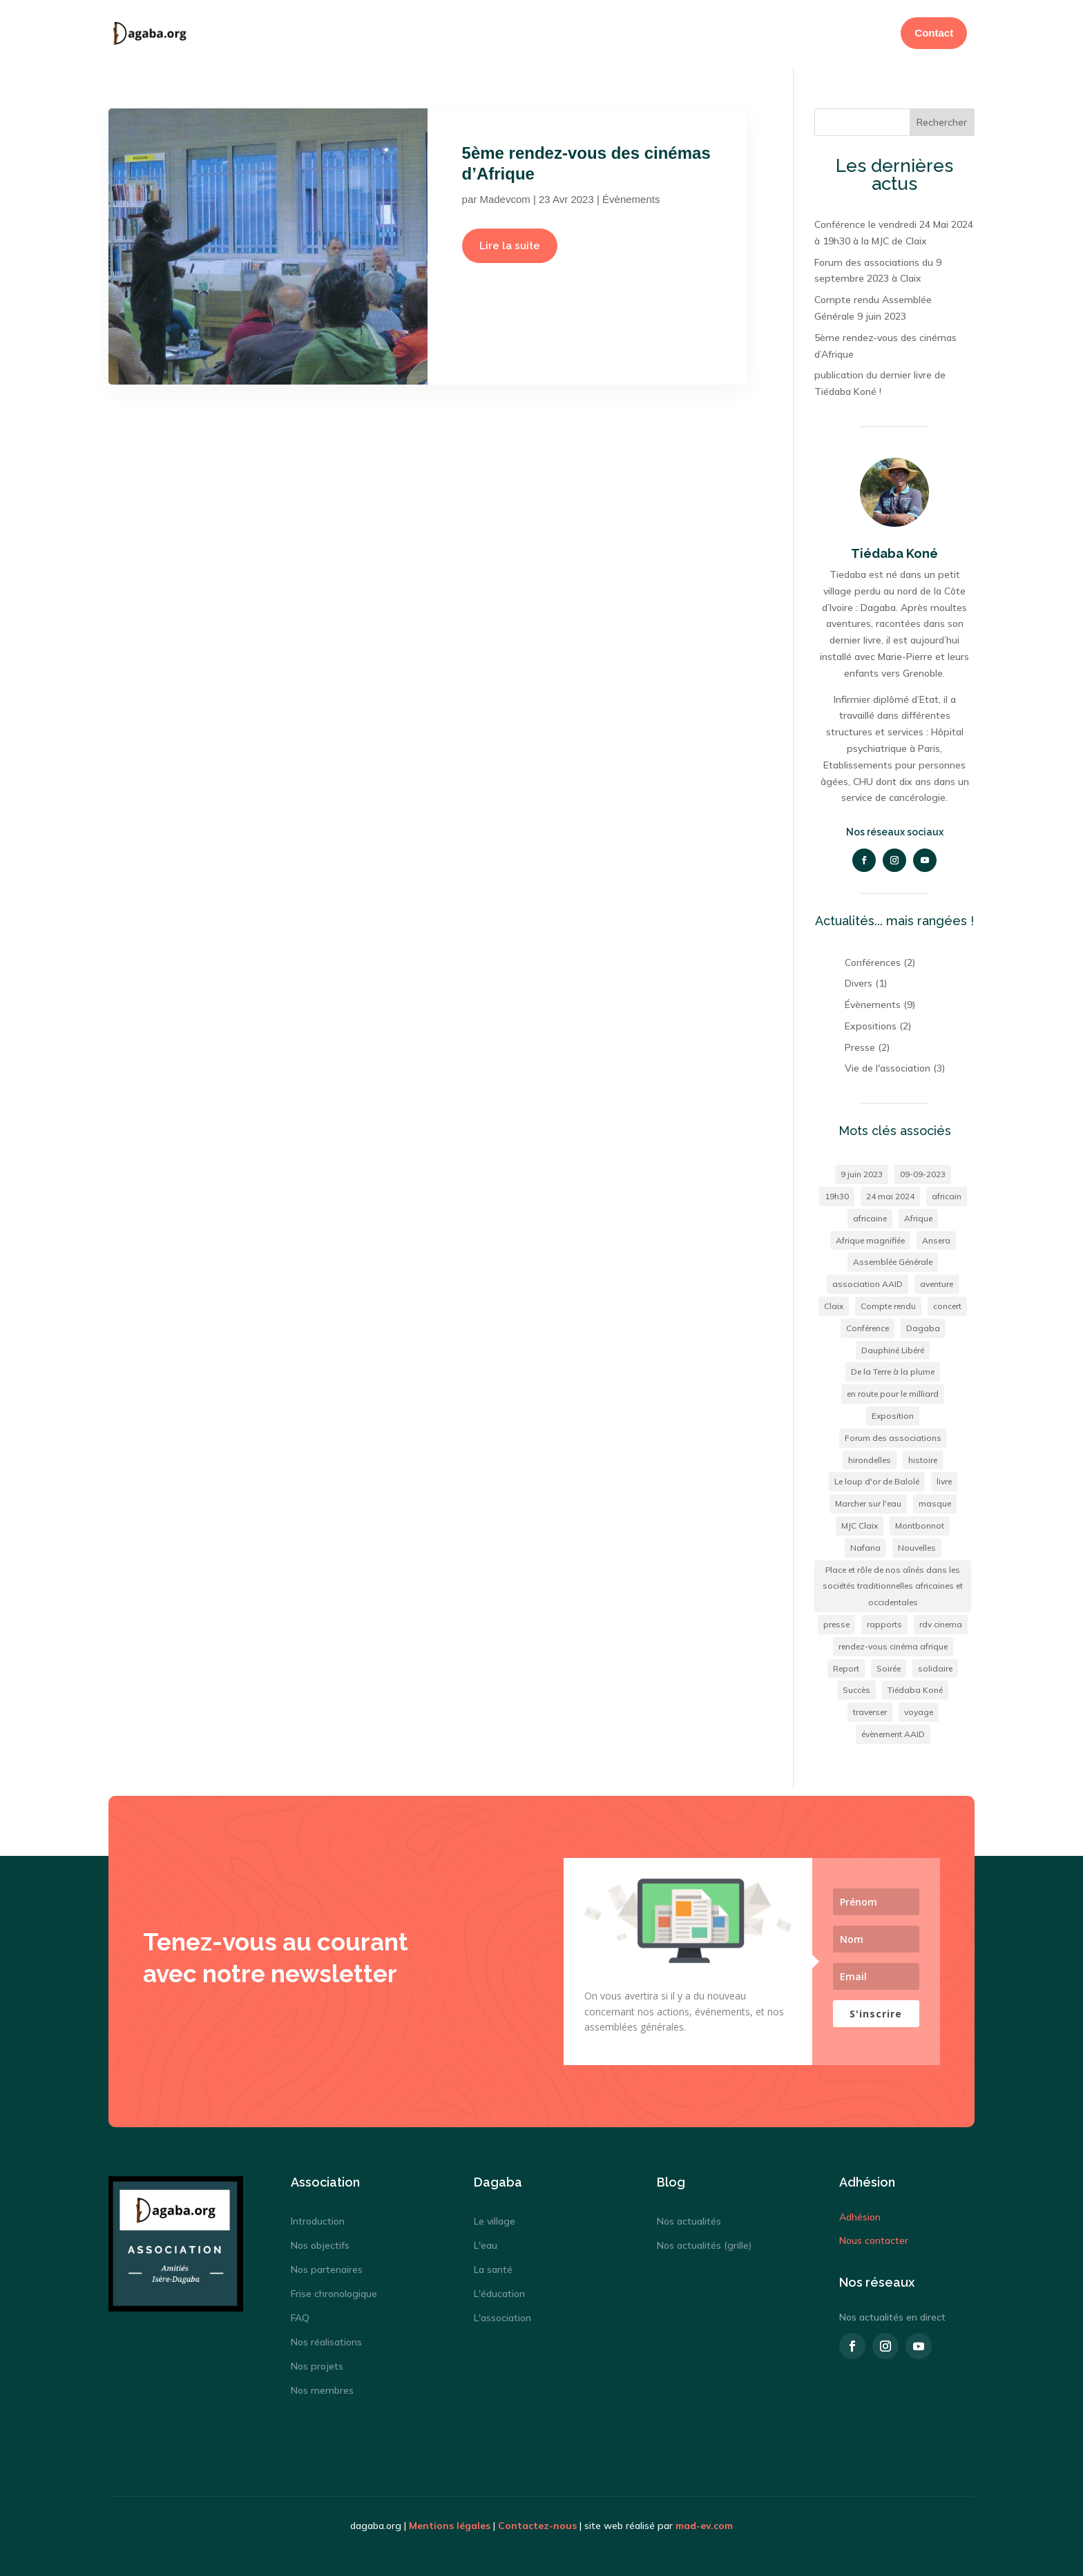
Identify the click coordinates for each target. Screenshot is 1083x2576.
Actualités (846, 33)
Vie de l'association (887, 1066)
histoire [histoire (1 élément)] (922, 1458)
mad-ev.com (704, 2523)
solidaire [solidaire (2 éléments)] (935, 1666)
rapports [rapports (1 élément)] (884, 1622)
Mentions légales (449, 2523)
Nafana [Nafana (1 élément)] (865, 1545)
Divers (858, 981)
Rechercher (942, 120)
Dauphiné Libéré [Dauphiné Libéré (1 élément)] (892, 1348)
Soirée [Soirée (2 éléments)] (888, 1666)
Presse (860, 1045)
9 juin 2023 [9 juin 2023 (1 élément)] (862, 1172)
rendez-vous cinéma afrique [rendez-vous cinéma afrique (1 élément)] (893, 1644)
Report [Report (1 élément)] (846, 1666)
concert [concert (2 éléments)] (947, 1304)
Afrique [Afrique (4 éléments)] (918, 1216)
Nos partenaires (327, 2267)
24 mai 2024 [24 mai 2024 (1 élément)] (890, 1194)
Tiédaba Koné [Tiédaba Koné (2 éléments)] (915, 1688)
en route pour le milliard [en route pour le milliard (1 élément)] (893, 1391)
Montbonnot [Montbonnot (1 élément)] (919, 1523)
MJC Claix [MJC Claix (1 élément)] (859, 1523)
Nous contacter (873, 2238)
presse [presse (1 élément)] (836, 1622)
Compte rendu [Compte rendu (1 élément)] (888, 1304)
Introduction (318, 2219)
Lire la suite (509, 244)
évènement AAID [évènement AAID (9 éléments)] (893, 1732)
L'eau (485, 2243)
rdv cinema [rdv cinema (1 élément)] (940, 1622)
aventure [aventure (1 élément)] (936, 1282)
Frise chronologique (334, 2291)
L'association (502, 2315)
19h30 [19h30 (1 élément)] (837, 1194)
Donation (783, 33)
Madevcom (504, 197)
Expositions (871, 1024)
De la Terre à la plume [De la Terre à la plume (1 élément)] (893, 1369)
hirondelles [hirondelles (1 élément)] (869, 1458)
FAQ (300, 2315)
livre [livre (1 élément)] (944, 1479)
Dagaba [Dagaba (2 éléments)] (923, 1326)
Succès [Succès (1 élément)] (856, 1688)
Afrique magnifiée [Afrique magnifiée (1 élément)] (870, 1238)
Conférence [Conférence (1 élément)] (867, 1326)
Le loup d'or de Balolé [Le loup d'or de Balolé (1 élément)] (876, 1479)
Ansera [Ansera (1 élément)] (936, 1238)
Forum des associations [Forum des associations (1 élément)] (893, 1436)
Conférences (873, 960)
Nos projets (317, 2364)
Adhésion (723, 33)
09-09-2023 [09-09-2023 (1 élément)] (923, 1172)
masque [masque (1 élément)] (935, 1501)
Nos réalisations (326, 2340)
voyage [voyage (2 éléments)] (918, 1710)
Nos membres (322, 2388)
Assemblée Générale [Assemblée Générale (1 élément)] (892, 1260)
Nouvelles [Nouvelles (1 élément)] (917, 1545)
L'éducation (499, 2291)
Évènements (631, 197)
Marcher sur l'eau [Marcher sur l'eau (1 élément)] (868, 1501)
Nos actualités (689, 2219)
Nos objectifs (320, 2243)
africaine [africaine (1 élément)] (870, 1216)
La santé (493, 2267)
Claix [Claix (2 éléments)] (833, 1304)
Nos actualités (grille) (704, 2243)
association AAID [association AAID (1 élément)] (867, 1282)
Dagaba (556, 33)
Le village (494, 2219)
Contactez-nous (537, 2523)
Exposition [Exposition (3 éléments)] (893, 1413)
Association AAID (631, 33)
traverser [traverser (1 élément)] (870, 1710)
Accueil (503, 33)
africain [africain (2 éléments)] (946, 1194)
